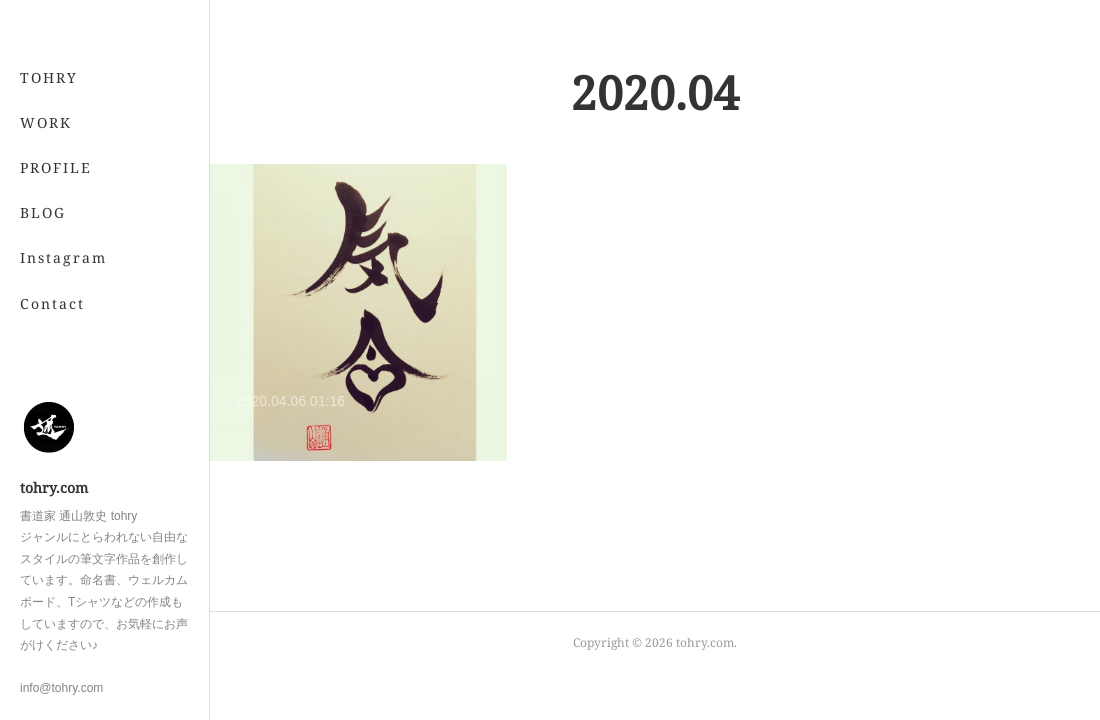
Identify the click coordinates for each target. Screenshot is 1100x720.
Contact (52, 303)
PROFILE (56, 167)
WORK (46, 122)
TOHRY (49, 77)
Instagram (63, 257)
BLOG (43, 212)
